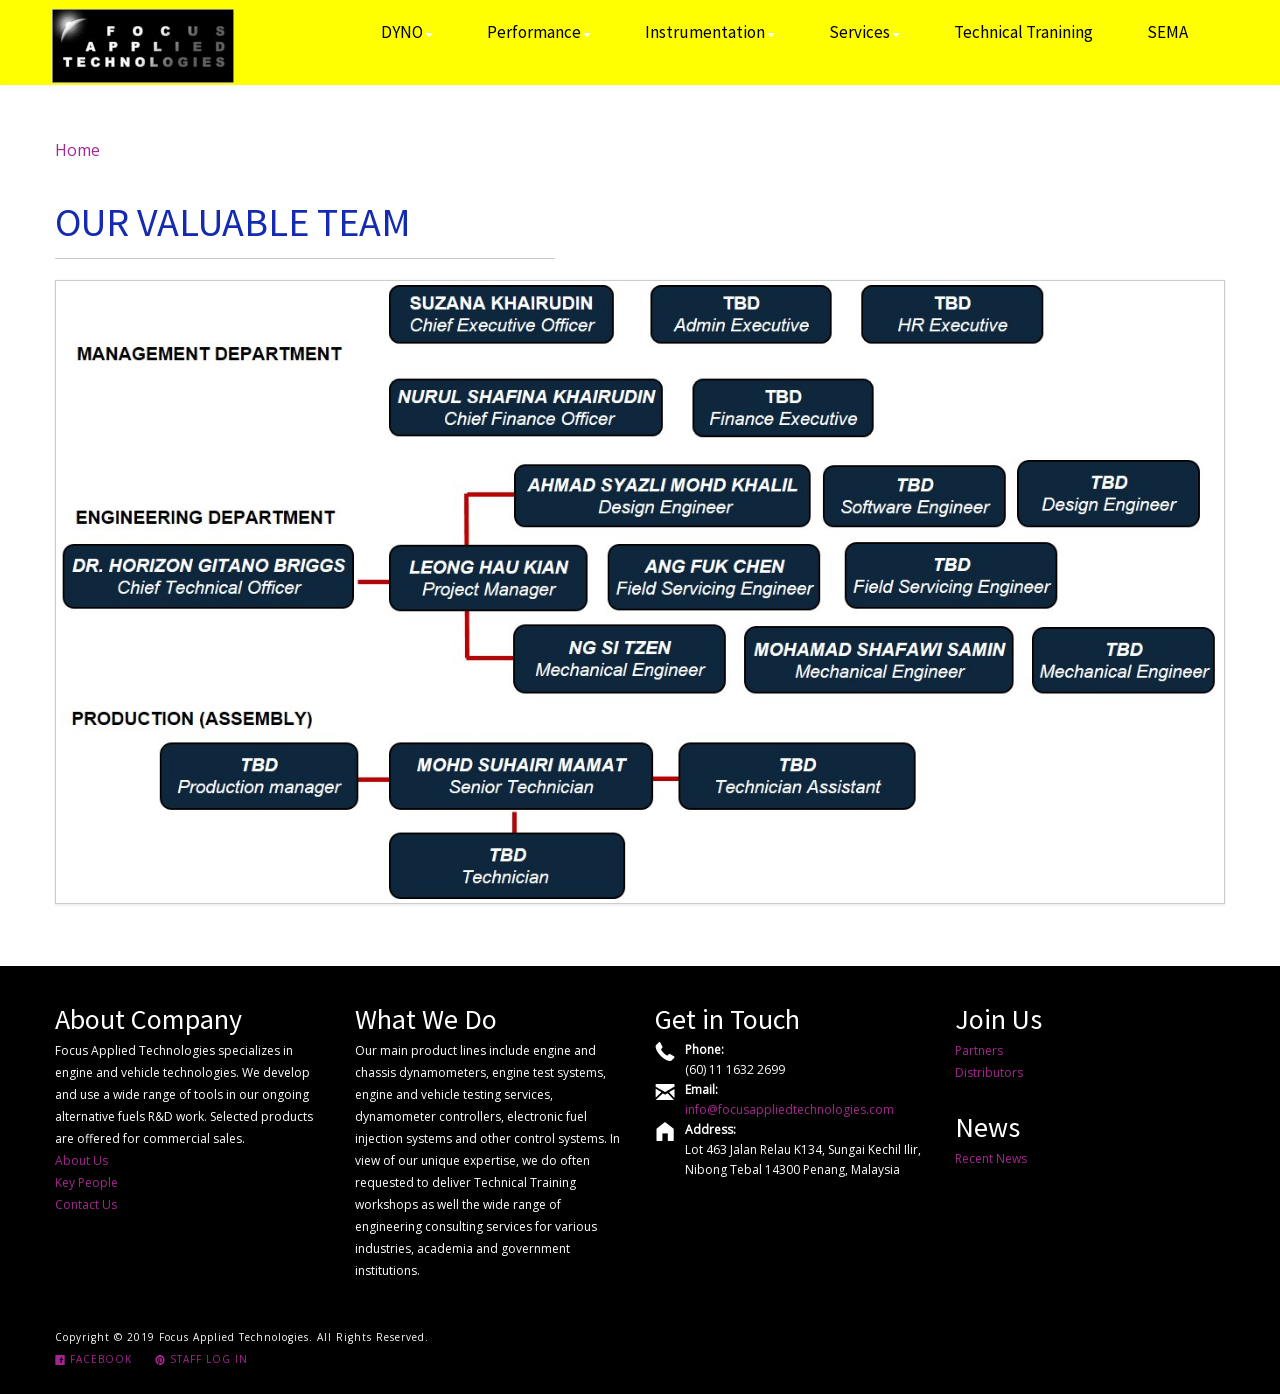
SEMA (1167, 32)
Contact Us (86, 1204)
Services (864, 32)
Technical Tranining (1023, 32)
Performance (539, 32)
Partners (979, 1050)
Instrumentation (710, 32)
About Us (81, 1160)
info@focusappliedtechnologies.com (789, 1109)
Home (77, 150)
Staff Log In (201, 1359)
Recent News (991, 1158)
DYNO (407, 32)
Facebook (93, 1359)
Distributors (989, 1072)
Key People (86, 1182)
